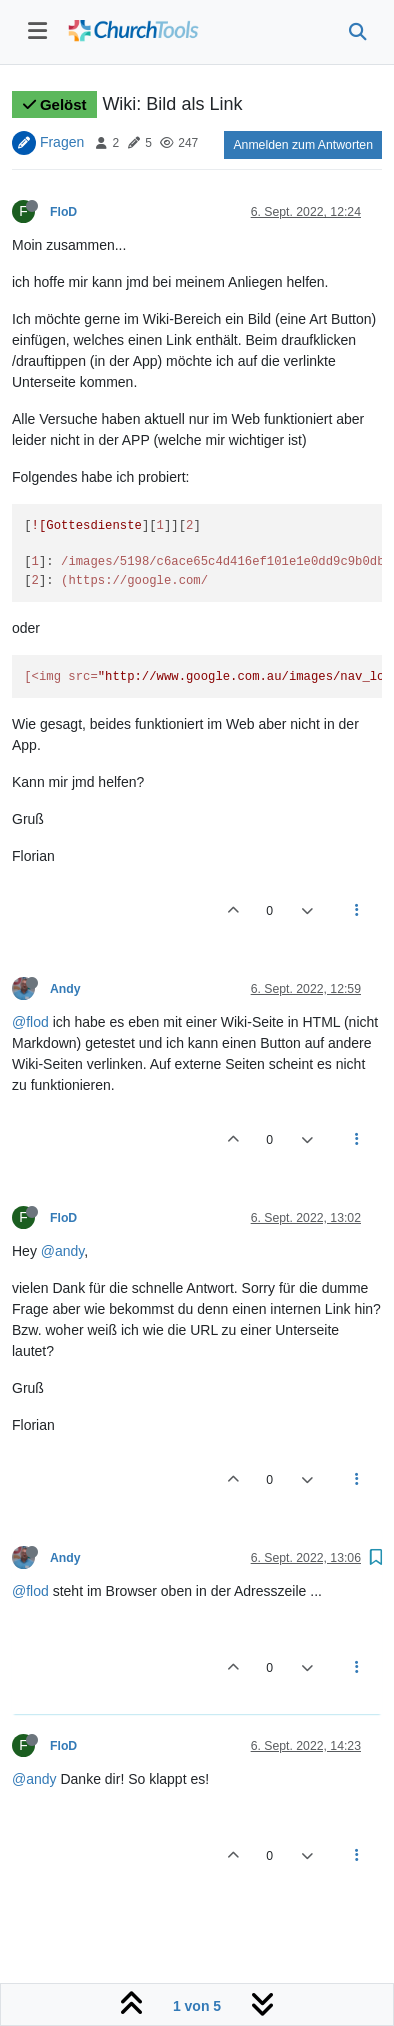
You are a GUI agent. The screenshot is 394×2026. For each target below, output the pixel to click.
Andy (65, 989)
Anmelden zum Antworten (303, 145)
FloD (63, 212)
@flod (30, 1022)
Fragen (62, 142)
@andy (63, 1251)
